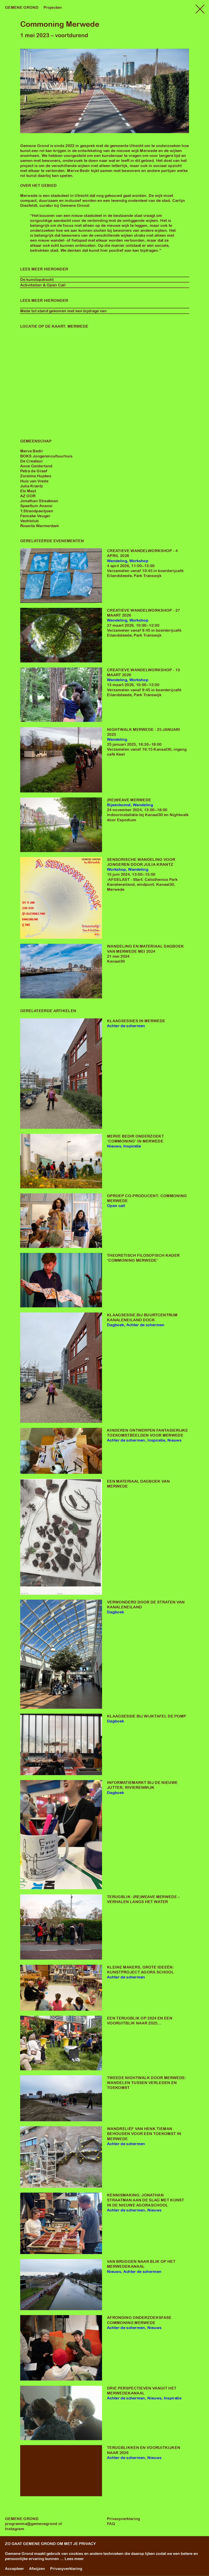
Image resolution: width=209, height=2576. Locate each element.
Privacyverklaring (123, 2518)
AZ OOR (28, 496)
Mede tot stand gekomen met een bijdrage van (63, 311)
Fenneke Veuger (35, 516)
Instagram (14, 2528)
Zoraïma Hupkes (35, 476)
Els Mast (28, 491)
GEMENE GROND (22, 7)
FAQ (111, 2523)
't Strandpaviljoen (36, 511)
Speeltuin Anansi (36, 506)
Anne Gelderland (36, 466)
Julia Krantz (31, 486)
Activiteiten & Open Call (43, 285)
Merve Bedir (31, 451)
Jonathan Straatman (39, 501)
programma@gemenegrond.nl (33, 2523)
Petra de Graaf (33, 471)
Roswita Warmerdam (39, 525)
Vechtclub (29, 521)
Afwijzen (37, 2568)
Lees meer (74, 2558)
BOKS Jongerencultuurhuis (46, 456)
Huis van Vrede (34, 481)
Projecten (52, 7)
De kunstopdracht (37, 279)
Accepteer (14, 2568)
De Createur (31, 461)
